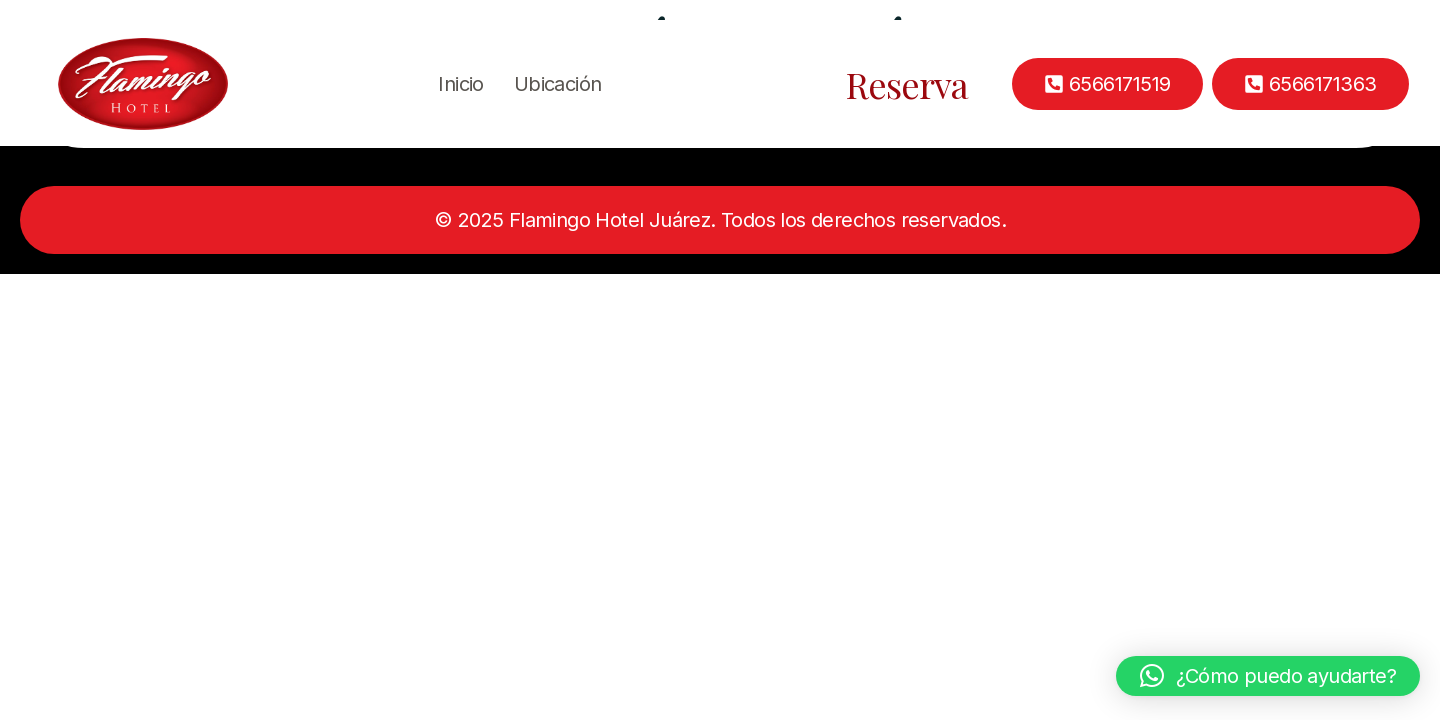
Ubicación (558, 84)
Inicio (460, 84)
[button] (1268, 676)
